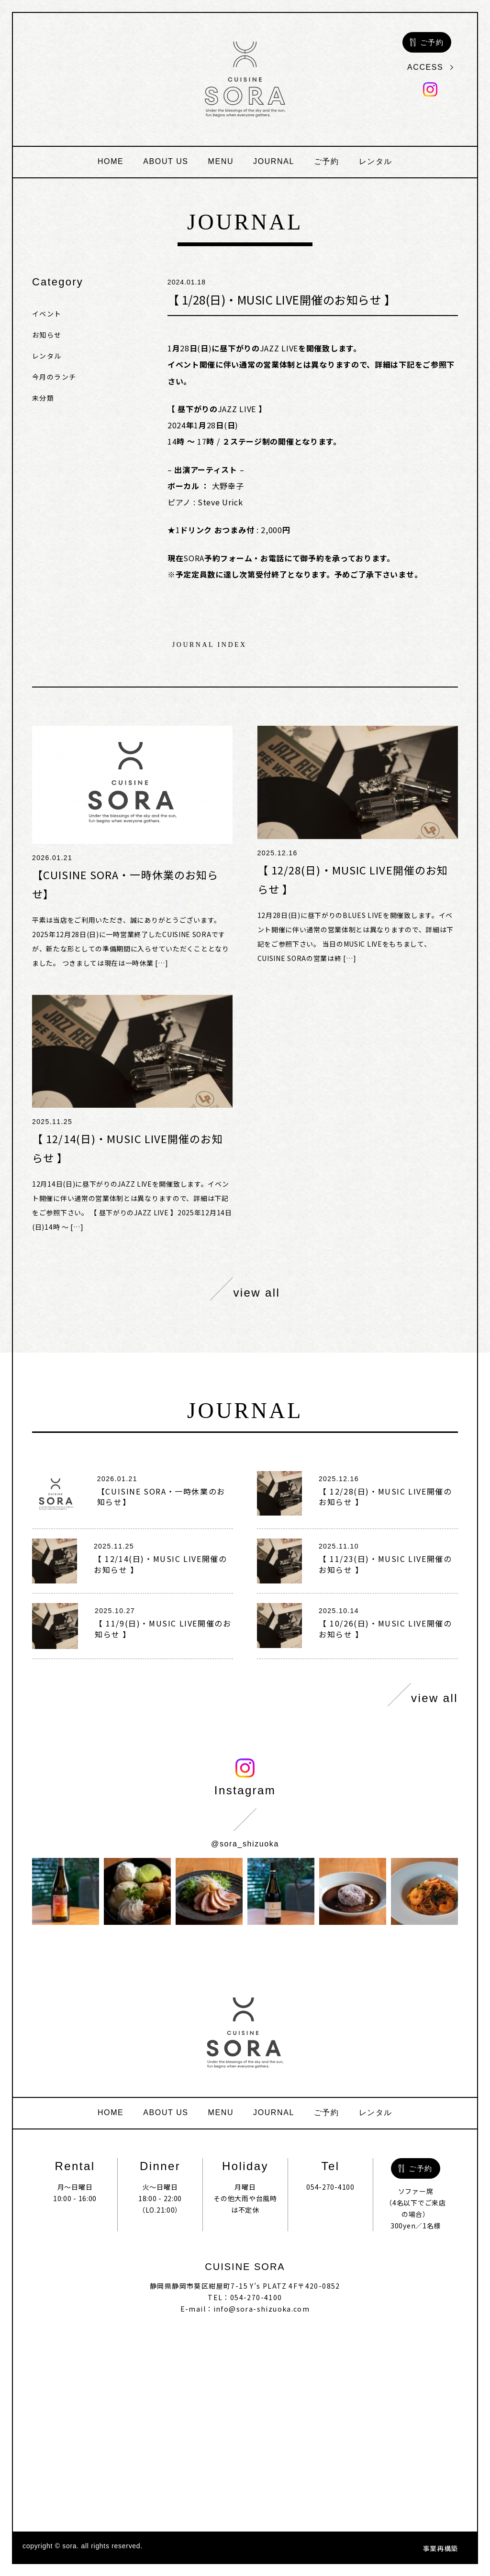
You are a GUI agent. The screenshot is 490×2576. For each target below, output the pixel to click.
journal (273, 161)
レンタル (375, 161)
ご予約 (326, 161)
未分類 (43, 398)
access (430, 67)
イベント (47, 313)
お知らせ (47, 334)
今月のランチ (54, 377)
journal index (209, 645)
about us (165, 161)
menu (221, 161)
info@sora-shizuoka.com (261, 2309)
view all (245, 1288)
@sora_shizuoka (245, 1844)
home (110, 161)
